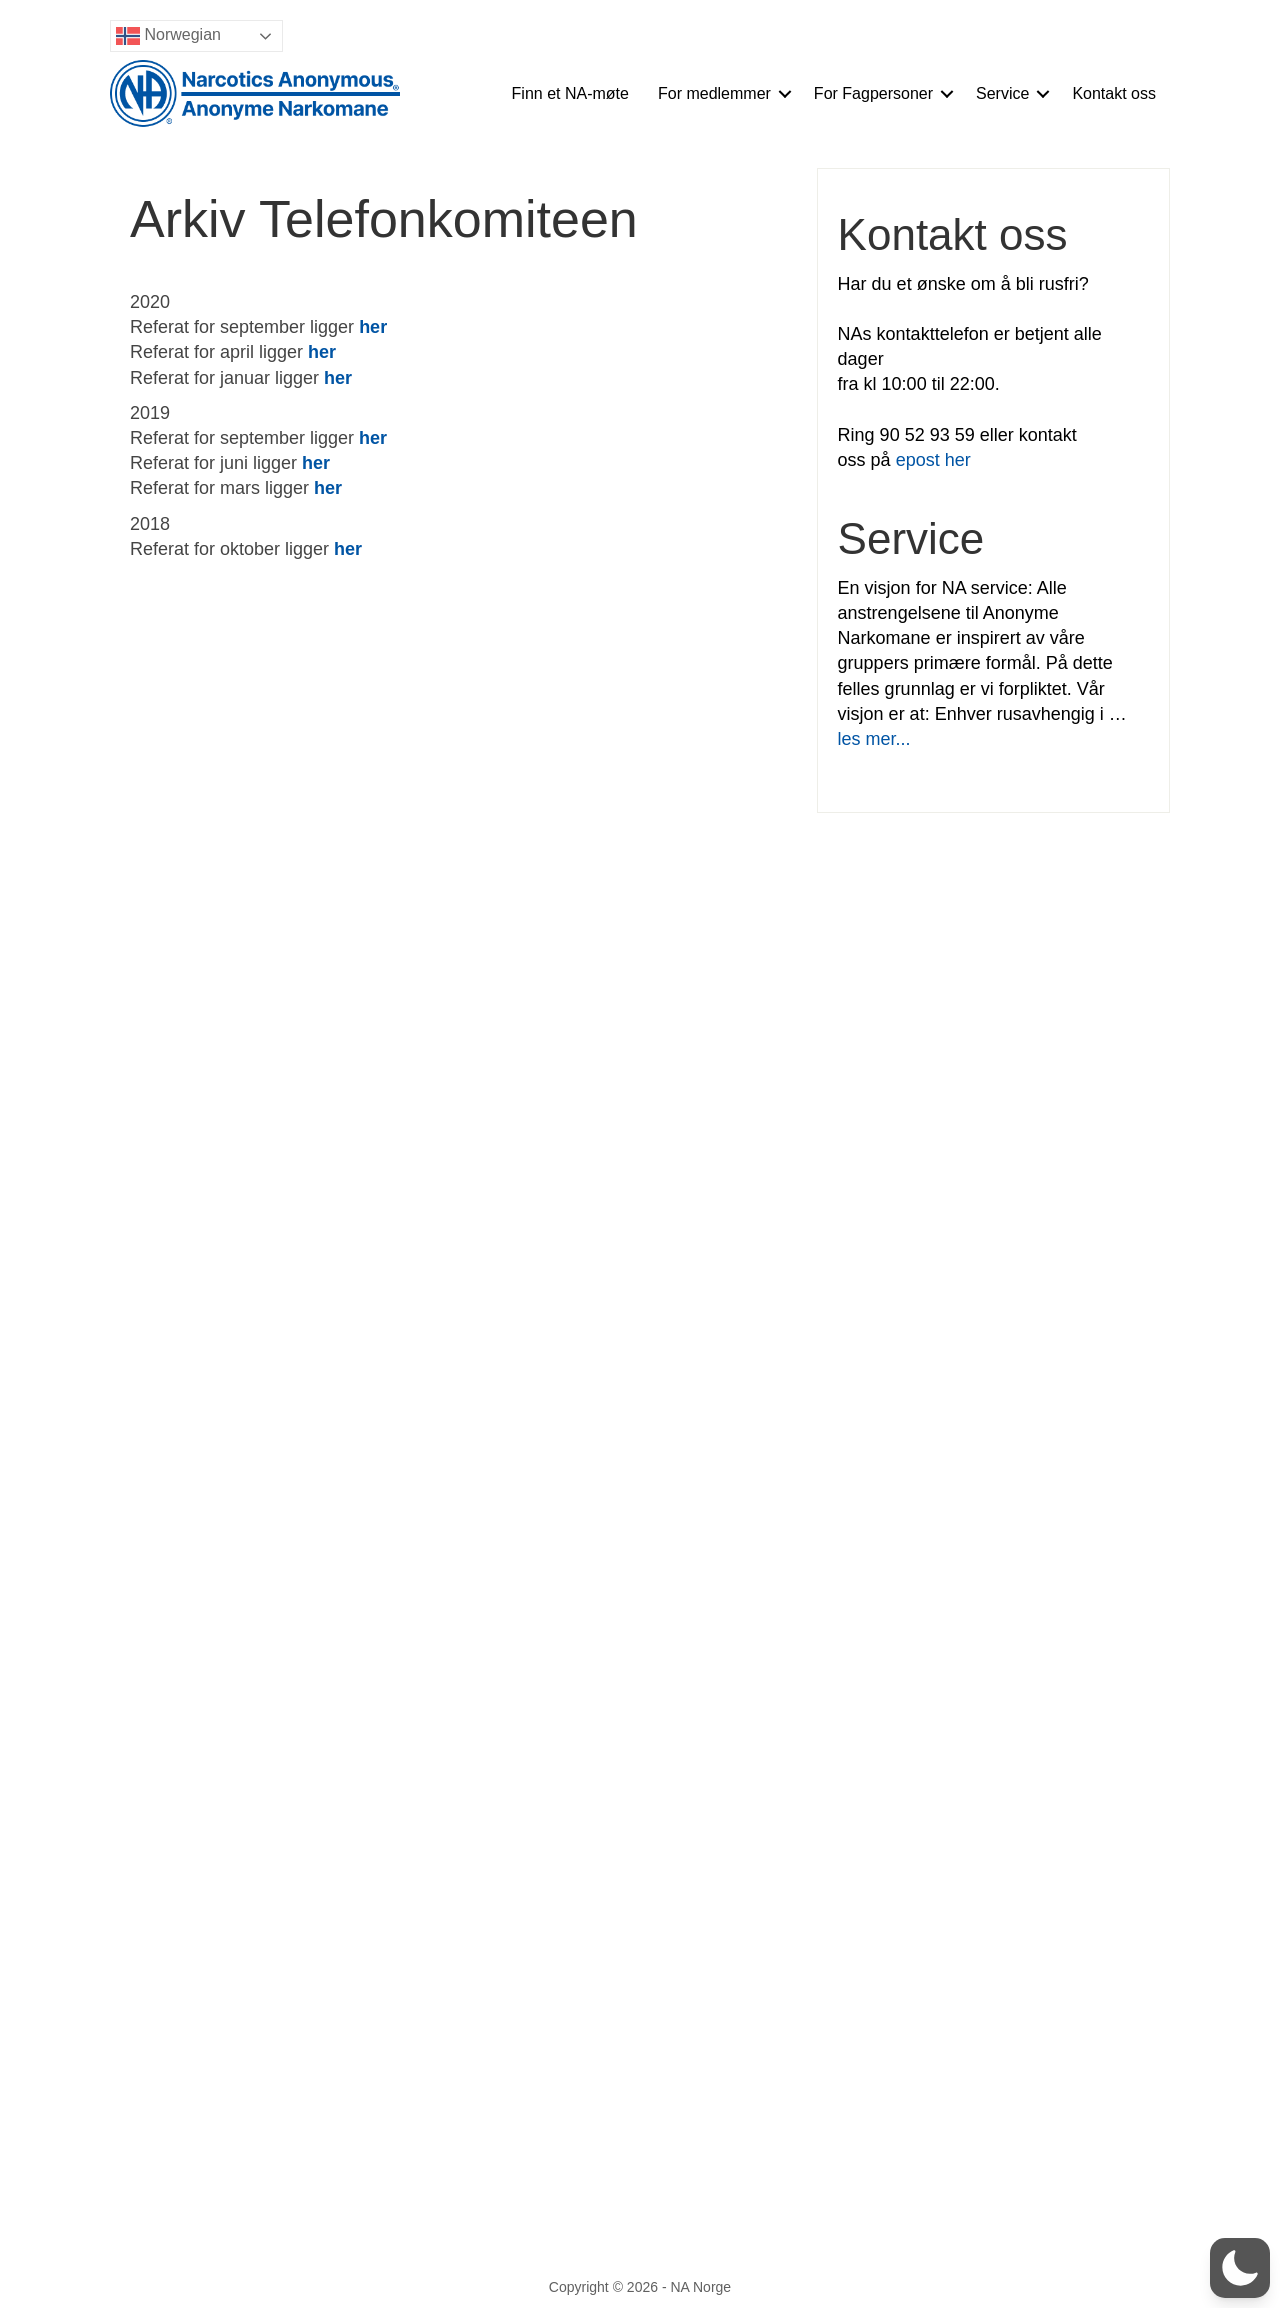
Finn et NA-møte (570, 93)
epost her (933, 460)
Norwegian (168, 36)
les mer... (874, 739)
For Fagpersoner (873, 93)
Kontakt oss (1114, 93)
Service (1002, 93)
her (338, 378)
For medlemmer (714, 93)
